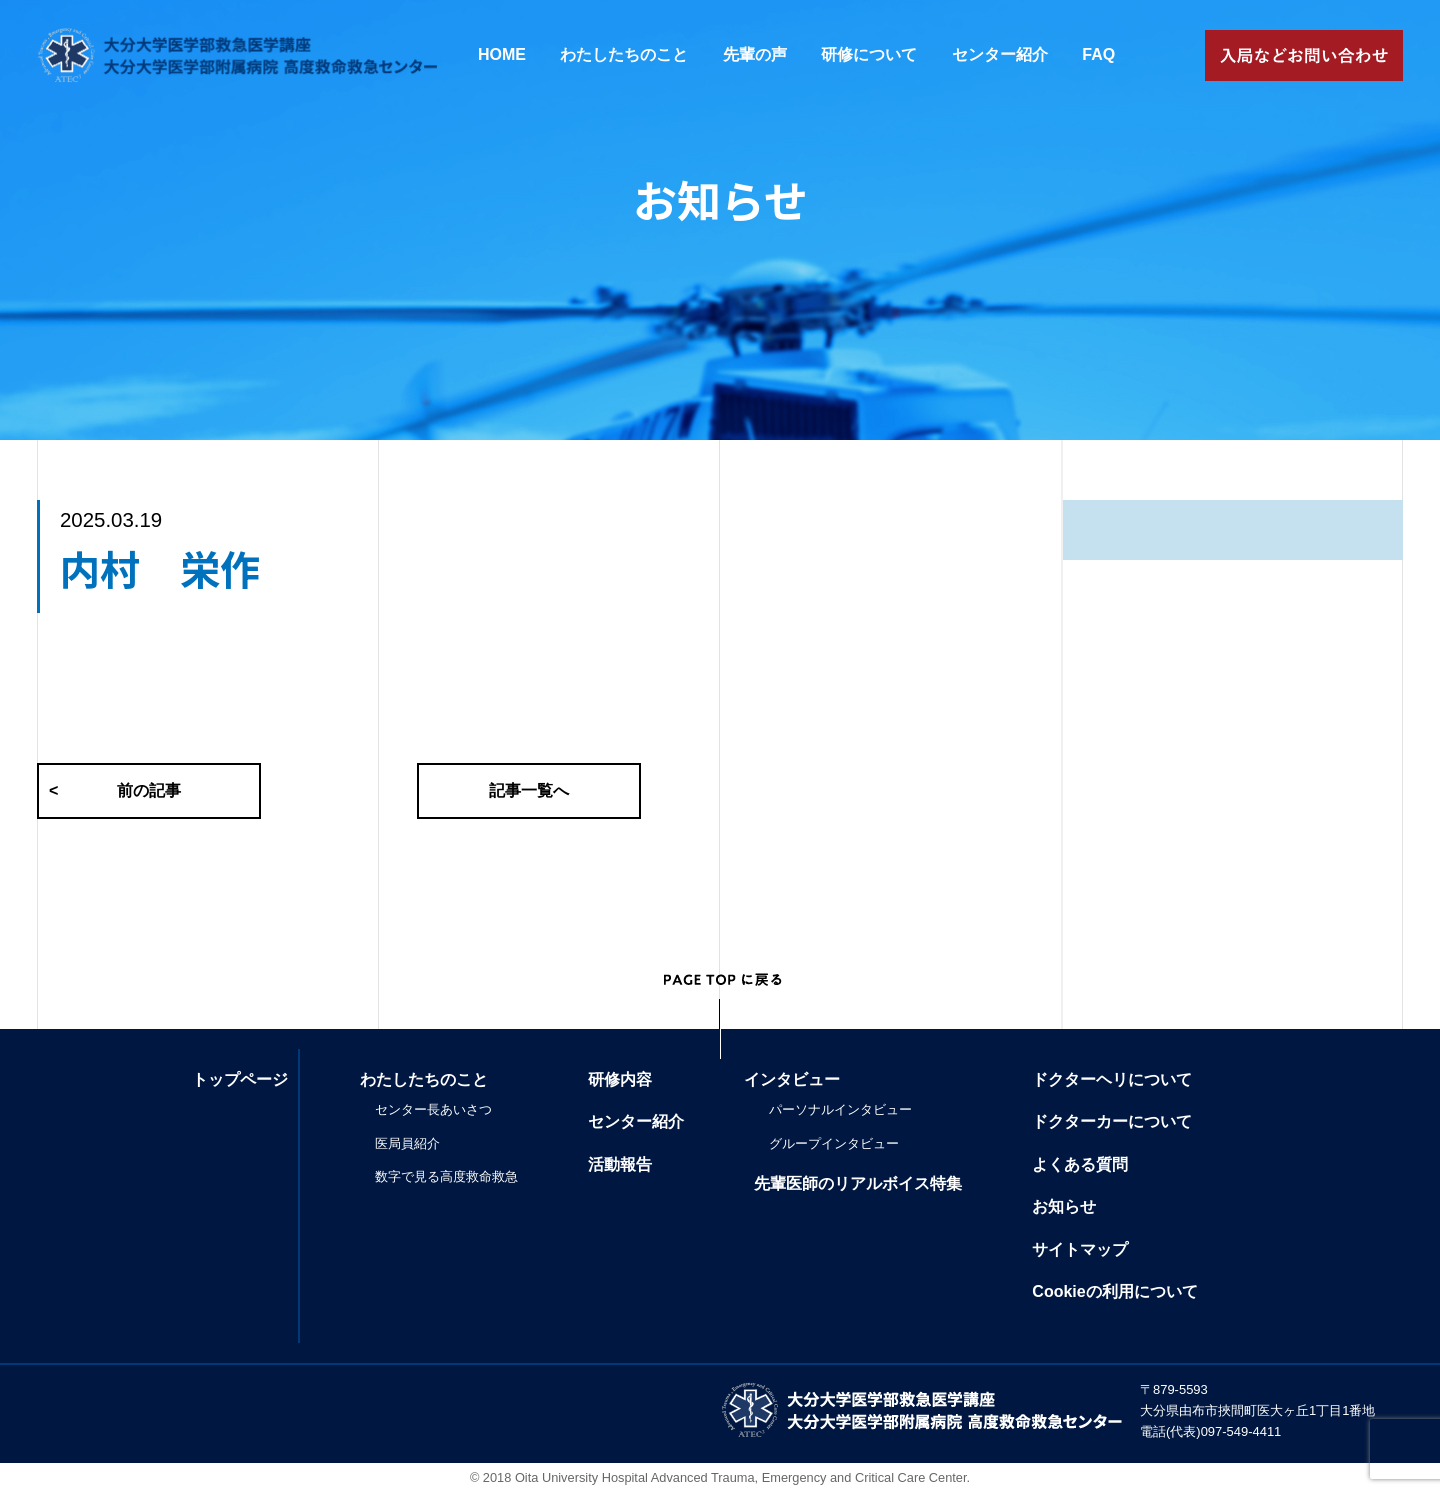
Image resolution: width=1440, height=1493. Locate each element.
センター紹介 (1000, 54)
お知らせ (1064, 1206)
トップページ (240, 1079)
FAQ (1098, 54)
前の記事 (115, 791)
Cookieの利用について (1114, 1291)
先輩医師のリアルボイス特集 (858, 1183)
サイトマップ (1080, 1249)
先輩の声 (755, 54)
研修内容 (620, 1079)
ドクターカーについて (1112, 1121)
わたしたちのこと (624, 54)
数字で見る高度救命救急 (446, 1176)
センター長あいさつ (433, 1109)
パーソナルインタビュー (840, 1109)
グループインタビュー (834, 1143)
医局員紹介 (407, 1143)
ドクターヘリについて (1112, 1079)
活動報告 (620, 1164)
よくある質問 (1080, 1164)
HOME (502, 54)
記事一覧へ (529, 790)
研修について (869, 54)
